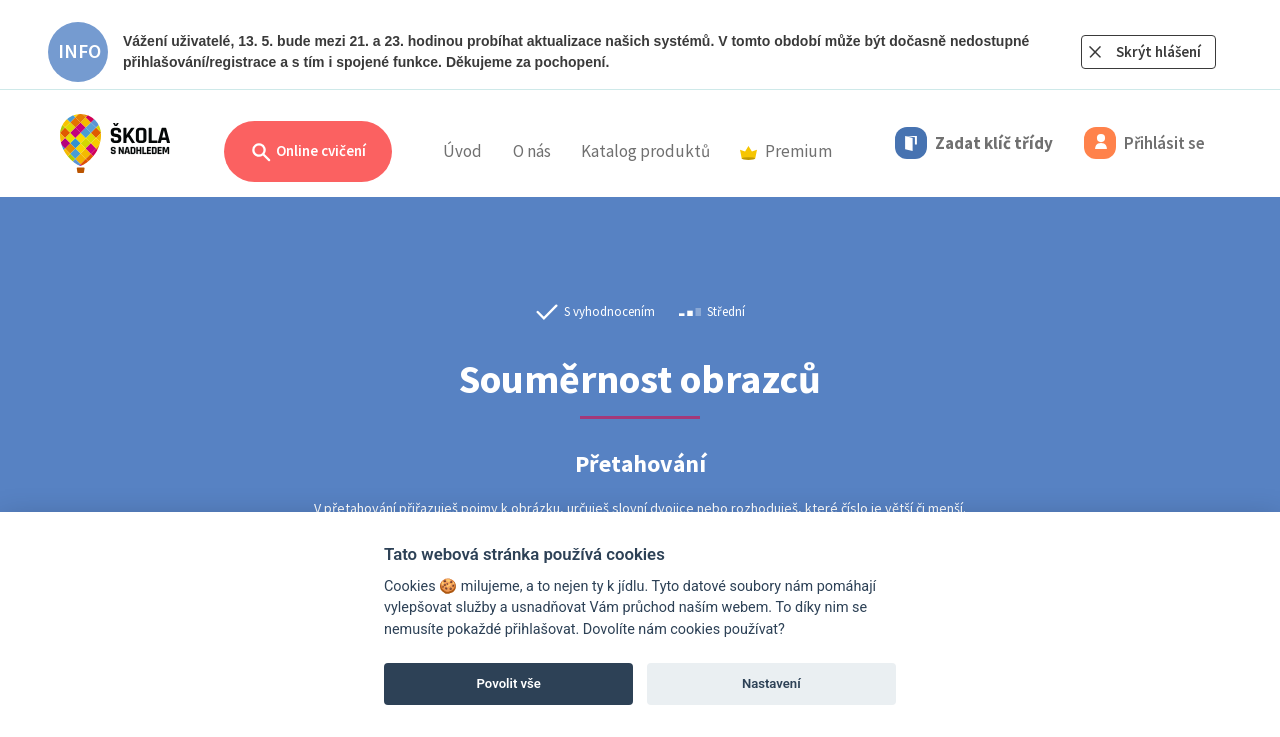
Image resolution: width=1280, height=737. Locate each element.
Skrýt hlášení (1158, 51)
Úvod (462, 151)
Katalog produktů (645, 151)
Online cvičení (308, 152)
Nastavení (771, 683)
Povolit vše (509, 683)
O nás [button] (532, 151)
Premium (786, 151)
